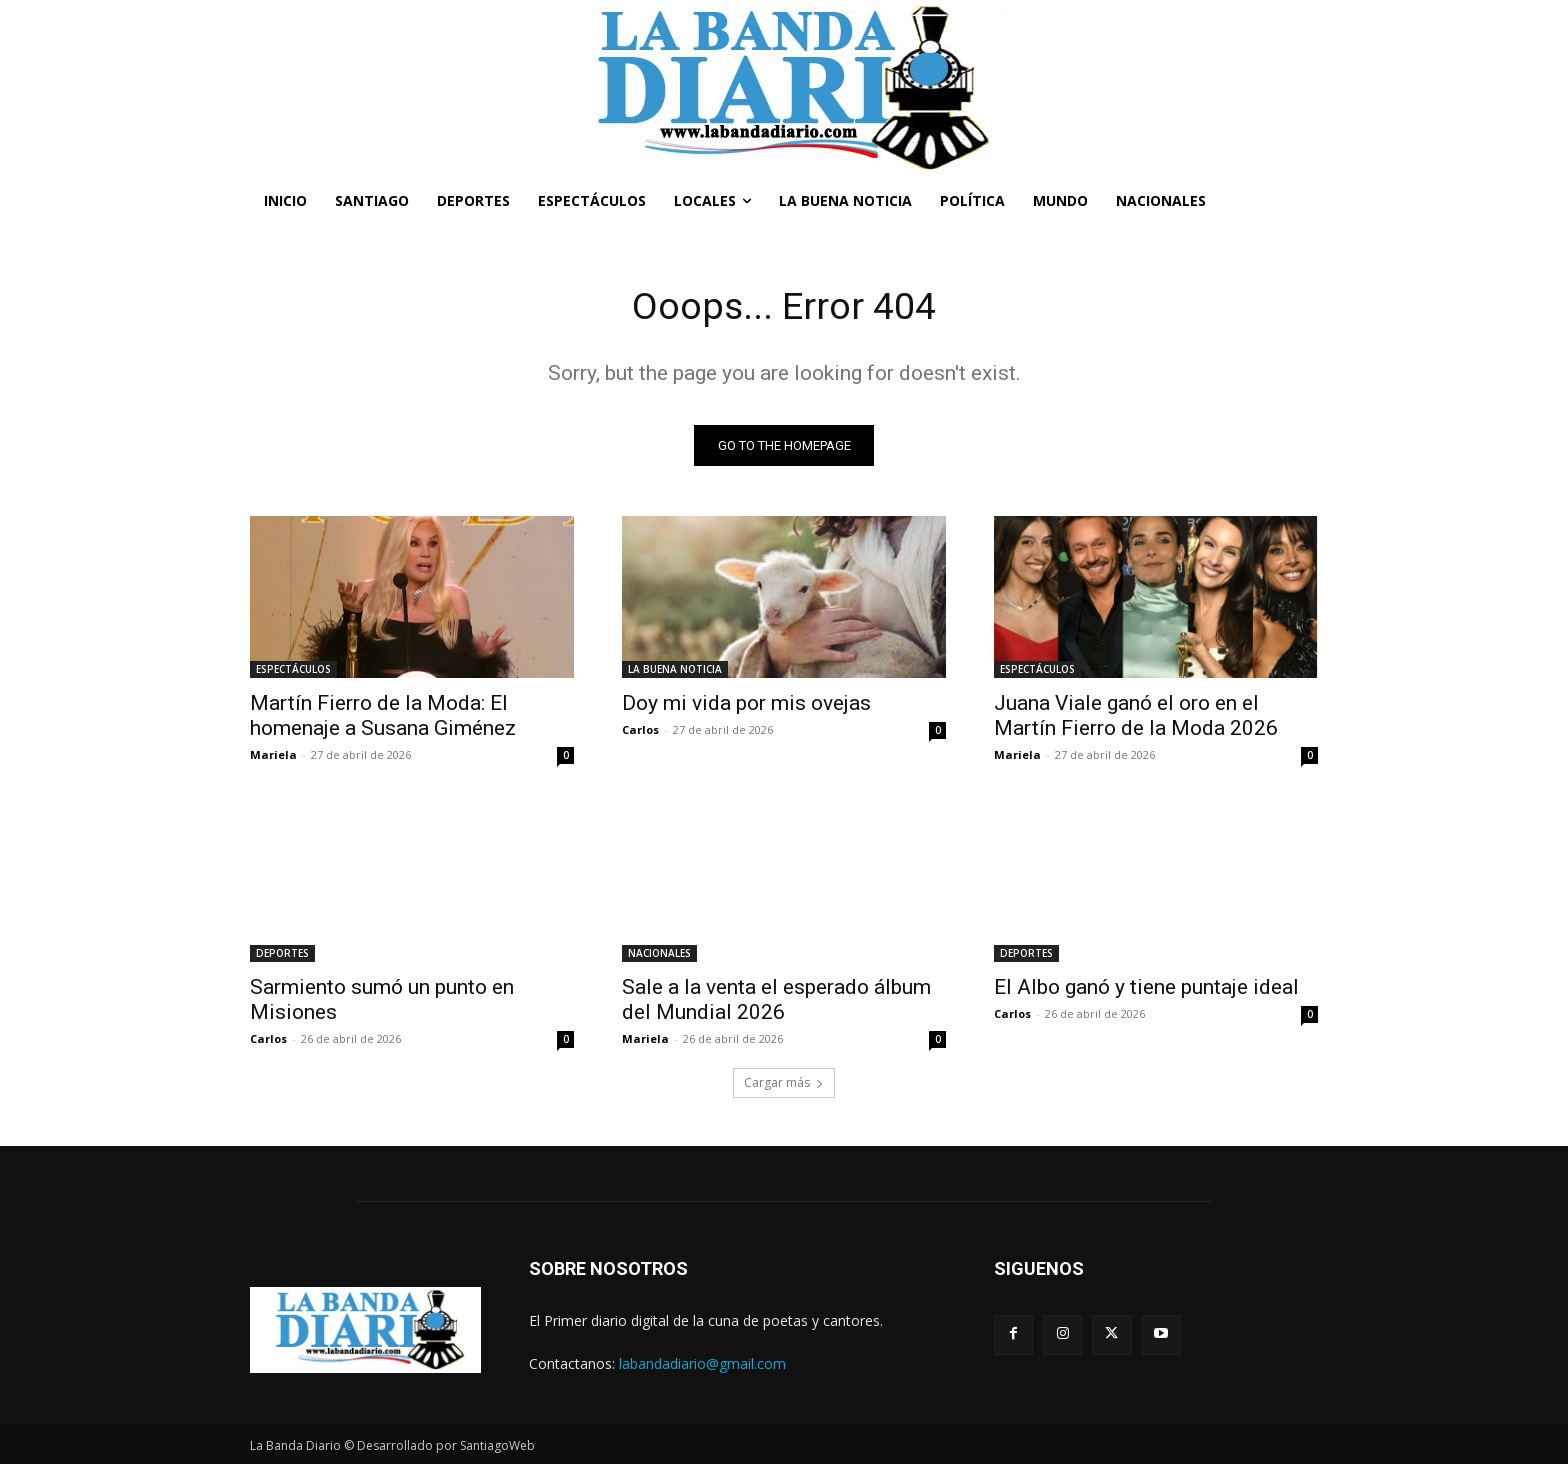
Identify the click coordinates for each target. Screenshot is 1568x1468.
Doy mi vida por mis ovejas (746, 706)
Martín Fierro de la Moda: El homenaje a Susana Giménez (383, 718)
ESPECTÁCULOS (293, 672)
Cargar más (784, 1085)
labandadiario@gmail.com (702, 1366)
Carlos (640, 732)
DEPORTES (282, 956)
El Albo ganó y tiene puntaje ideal (1146, 990)
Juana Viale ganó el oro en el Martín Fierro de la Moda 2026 (1136, 718)
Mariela (273, 757)
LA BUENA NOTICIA (675, 672)
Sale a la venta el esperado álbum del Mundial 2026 (776, 1002)
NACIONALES (659, 956)
